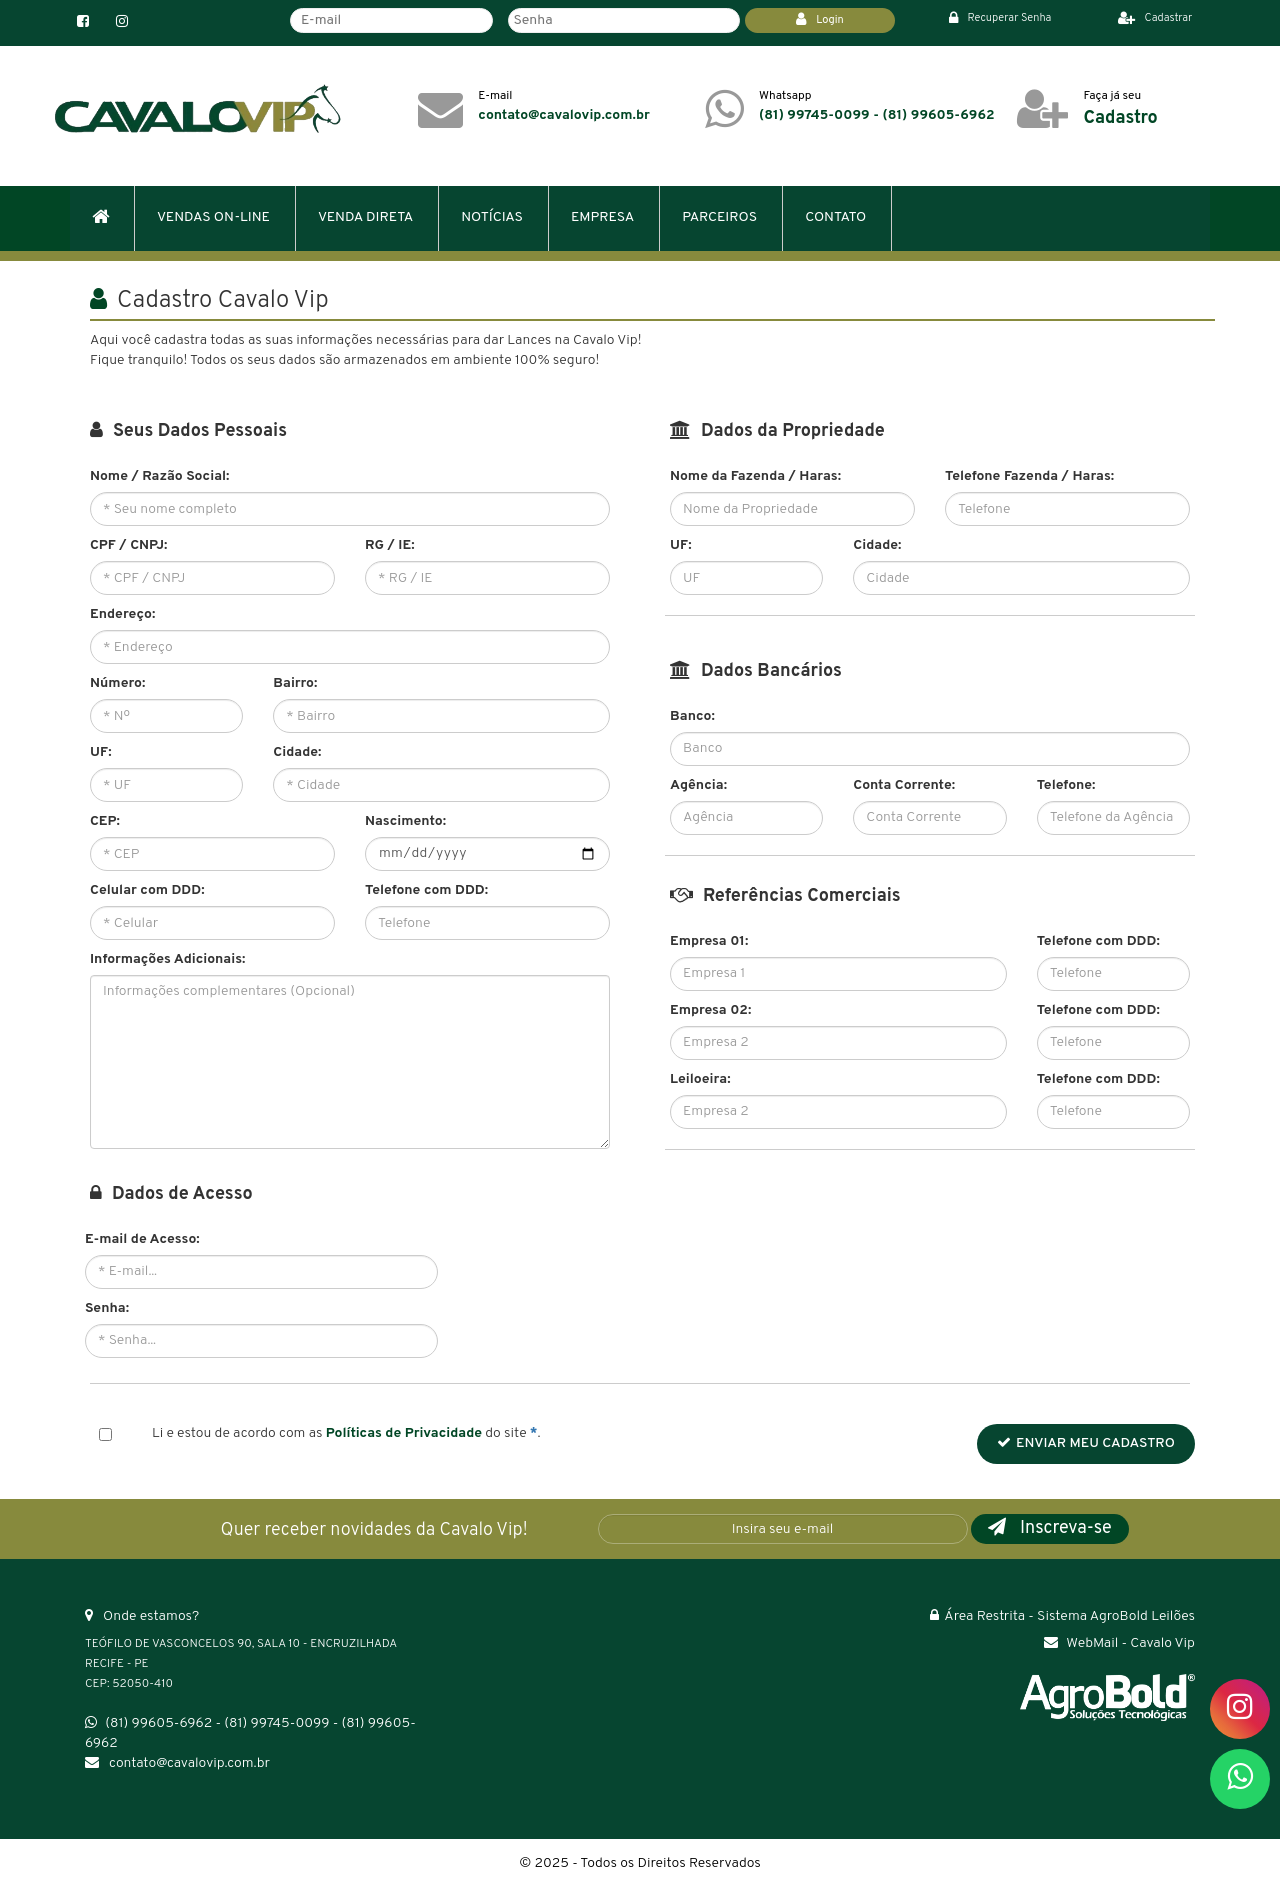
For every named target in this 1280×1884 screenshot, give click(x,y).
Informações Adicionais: (167, 959)
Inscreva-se (1050, 1528)
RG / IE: (390, 545)
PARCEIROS (719, 217)
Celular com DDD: (147, 890)
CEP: (105, 821)
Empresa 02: (710, 1010)
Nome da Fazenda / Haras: (755, 476)
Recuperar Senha (1000, 18)
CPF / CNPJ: (129, 545)
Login (820, 20)
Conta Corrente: (904, 785)
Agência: (698, 785)
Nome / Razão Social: (159, 476)
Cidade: (297, 752)
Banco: (692, 716)
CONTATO (835, 217)
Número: (117, 683)
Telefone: (1066, 785)
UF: (101, 752)
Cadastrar (1155, 18)
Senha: (107, 1308)
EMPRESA (602, 217)
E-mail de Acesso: (142, 1239)
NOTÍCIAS (492, 217)
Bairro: (295, 683)
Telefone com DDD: (426, 890)
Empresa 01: (709, 941)
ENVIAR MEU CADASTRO (1086, 1443)
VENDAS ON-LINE (213, 217)
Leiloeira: (700, 1079)
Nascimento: (405, 821)
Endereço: (122, 614)
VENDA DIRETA (365, 217)
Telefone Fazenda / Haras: (1029, 476)
